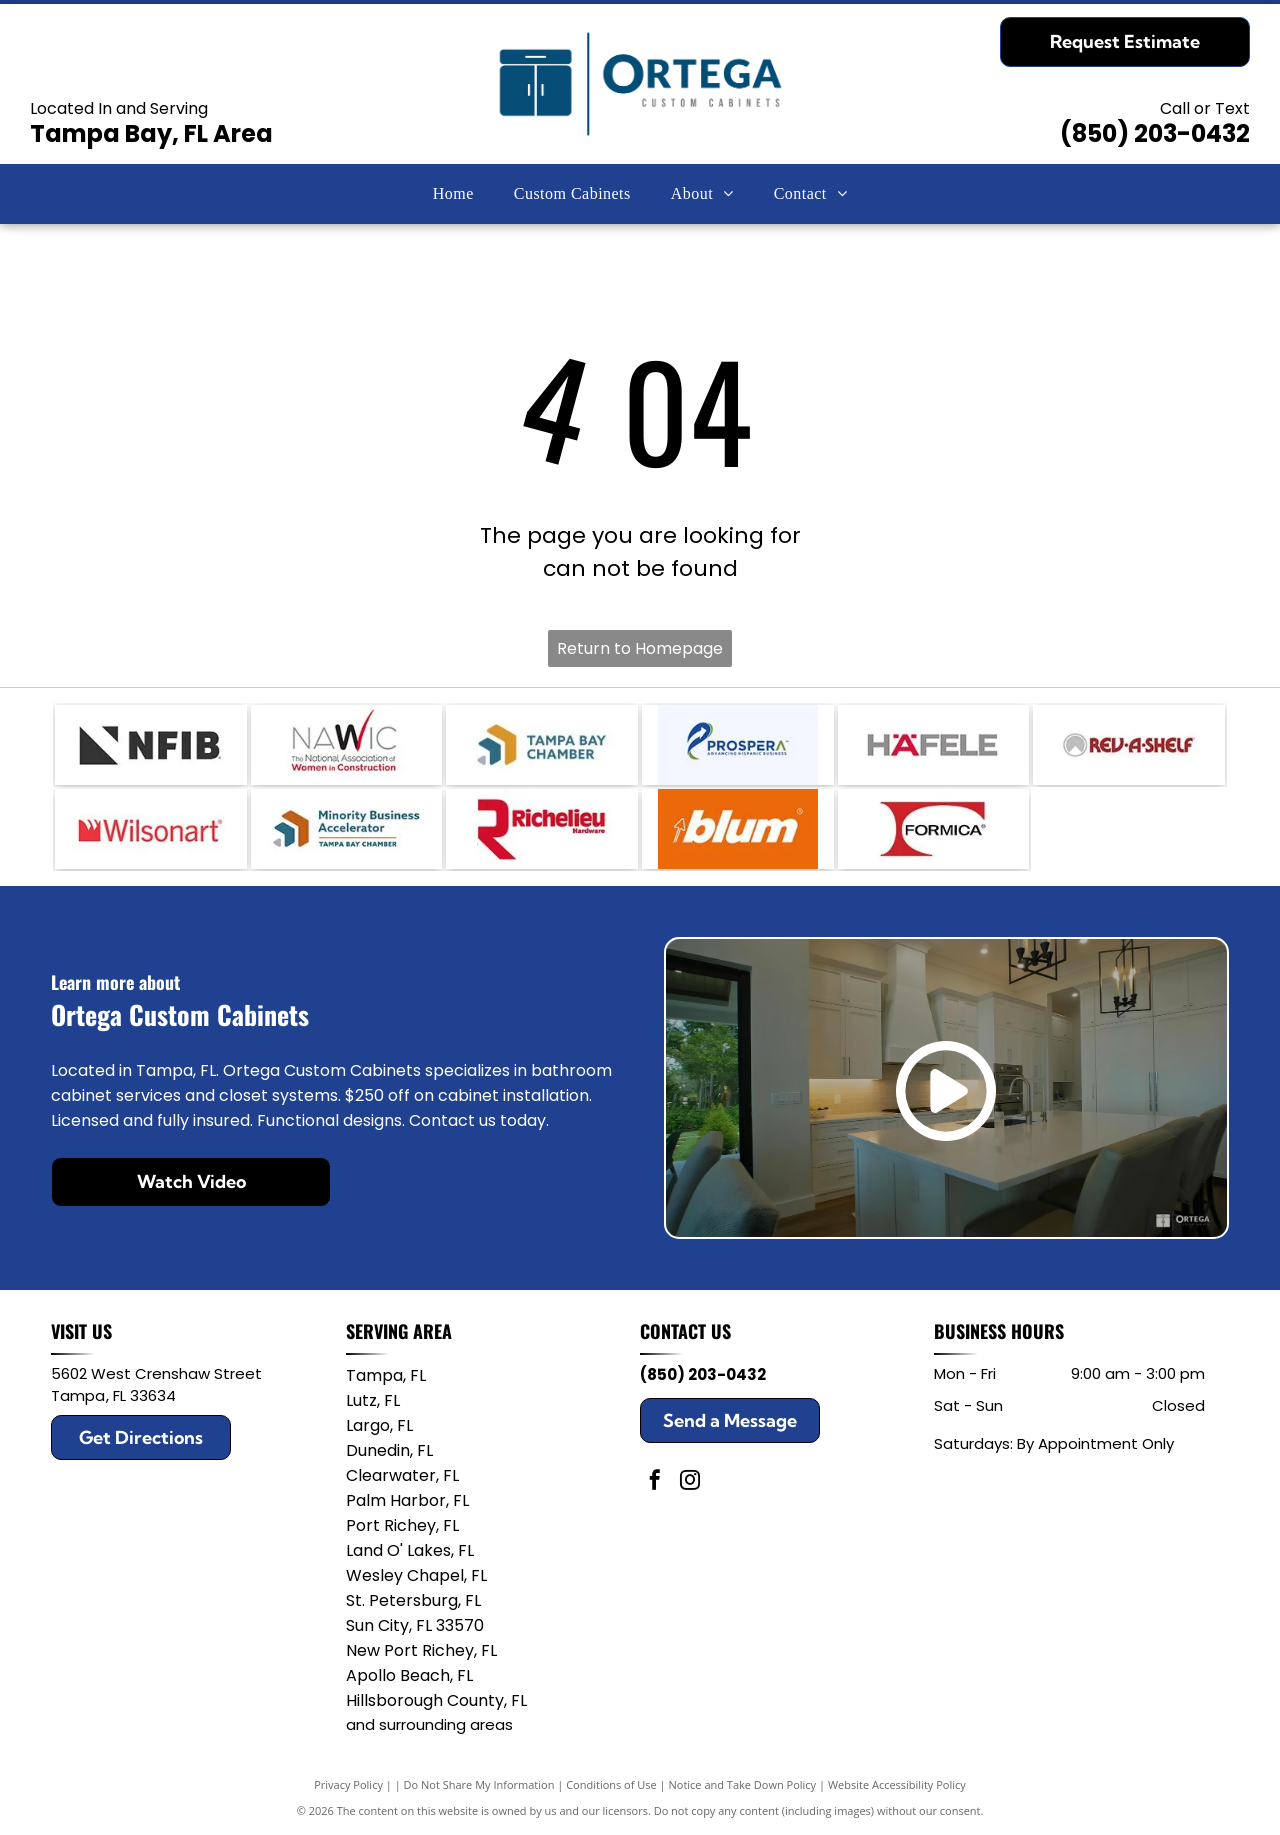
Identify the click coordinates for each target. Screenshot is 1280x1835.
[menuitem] (453, 194)
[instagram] (690, 1482)
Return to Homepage (640, 648)
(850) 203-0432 (1155, 133)
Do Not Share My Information (479, 1784)
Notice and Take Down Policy (743, 1784)
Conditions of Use (611, 1784)
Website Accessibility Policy (897, 1784)
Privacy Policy (348, 1784)
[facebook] (655, 1482)
